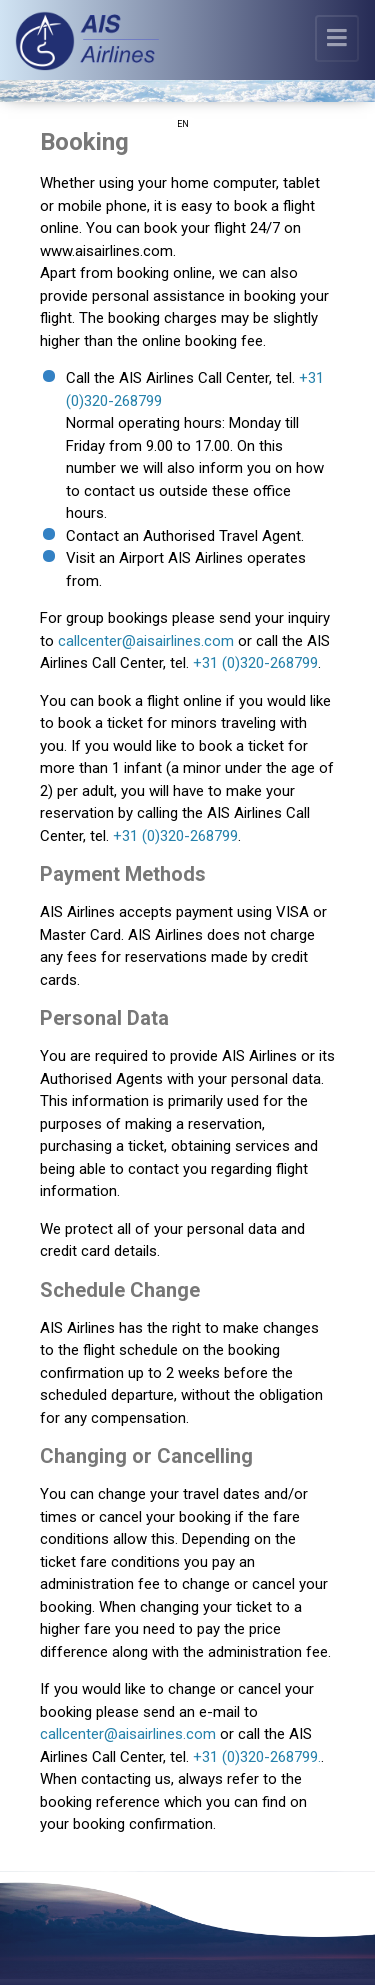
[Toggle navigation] (337, 38)
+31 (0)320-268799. (257, 1757)
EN (183, 124)
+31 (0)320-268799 (255, 663)
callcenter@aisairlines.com (146, 641)
